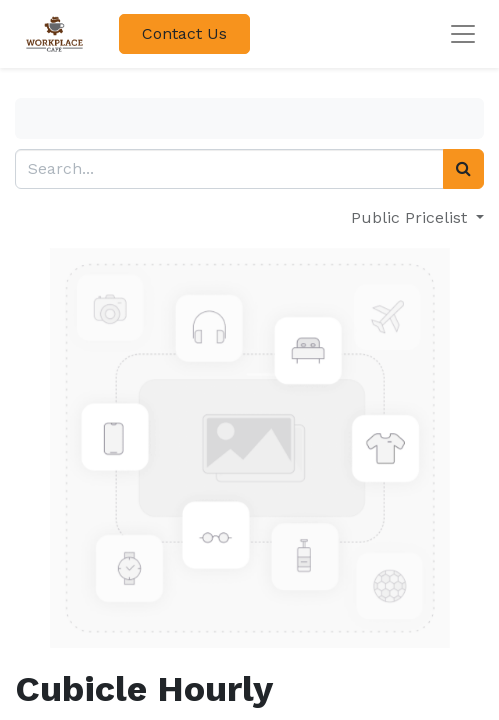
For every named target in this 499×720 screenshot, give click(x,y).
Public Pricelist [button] (411, 217)
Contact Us (184, 33)
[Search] (463, 169)
